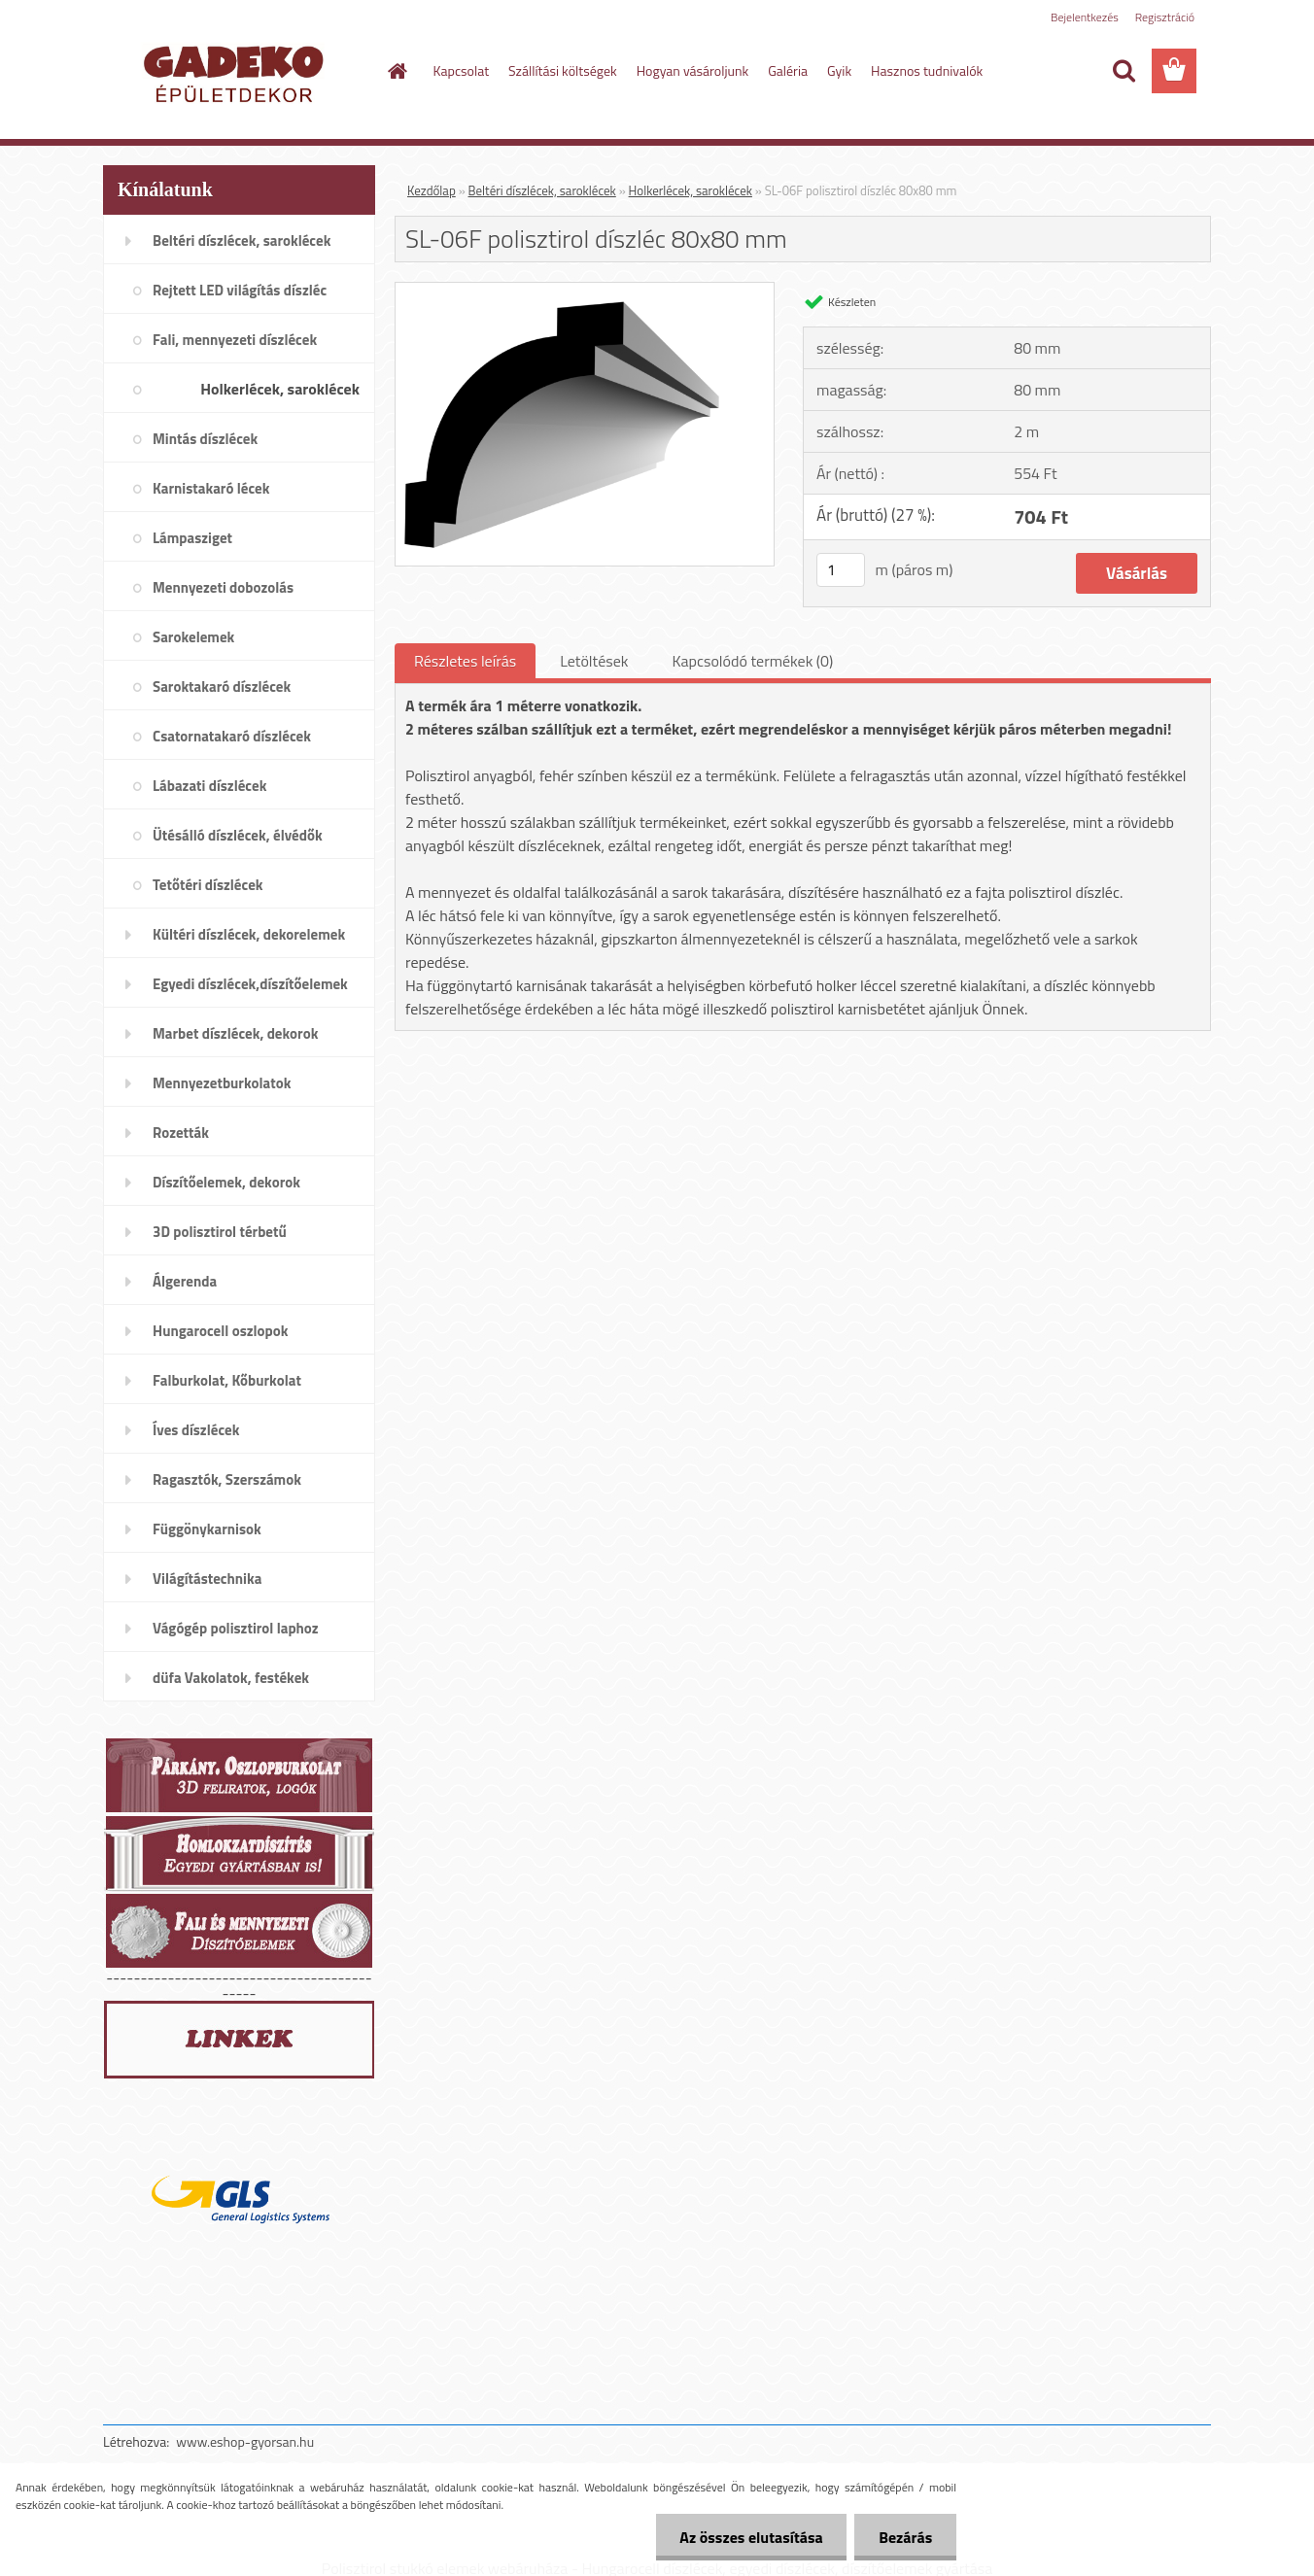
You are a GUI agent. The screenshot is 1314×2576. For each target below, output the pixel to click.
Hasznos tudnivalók (927, 70)
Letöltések (594, 660)
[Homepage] (396, 71)
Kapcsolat (461, 70)
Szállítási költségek (562, 70)
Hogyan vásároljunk (692, 70)
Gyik (839, 70)
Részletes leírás (465, 660)
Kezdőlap (431, 190)
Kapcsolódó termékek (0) (752, 660)
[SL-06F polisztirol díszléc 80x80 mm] (585, 290)
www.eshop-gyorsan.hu (245, 2441)
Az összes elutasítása (750, 2537)
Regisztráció (1164, 17)
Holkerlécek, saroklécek (690, 190)
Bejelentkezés (1085, 17)
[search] (1123, 71)
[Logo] (236, 71)
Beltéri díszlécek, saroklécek (542, 190)
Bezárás (905, 2537)
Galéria (788, 70)
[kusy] (840, 570)
